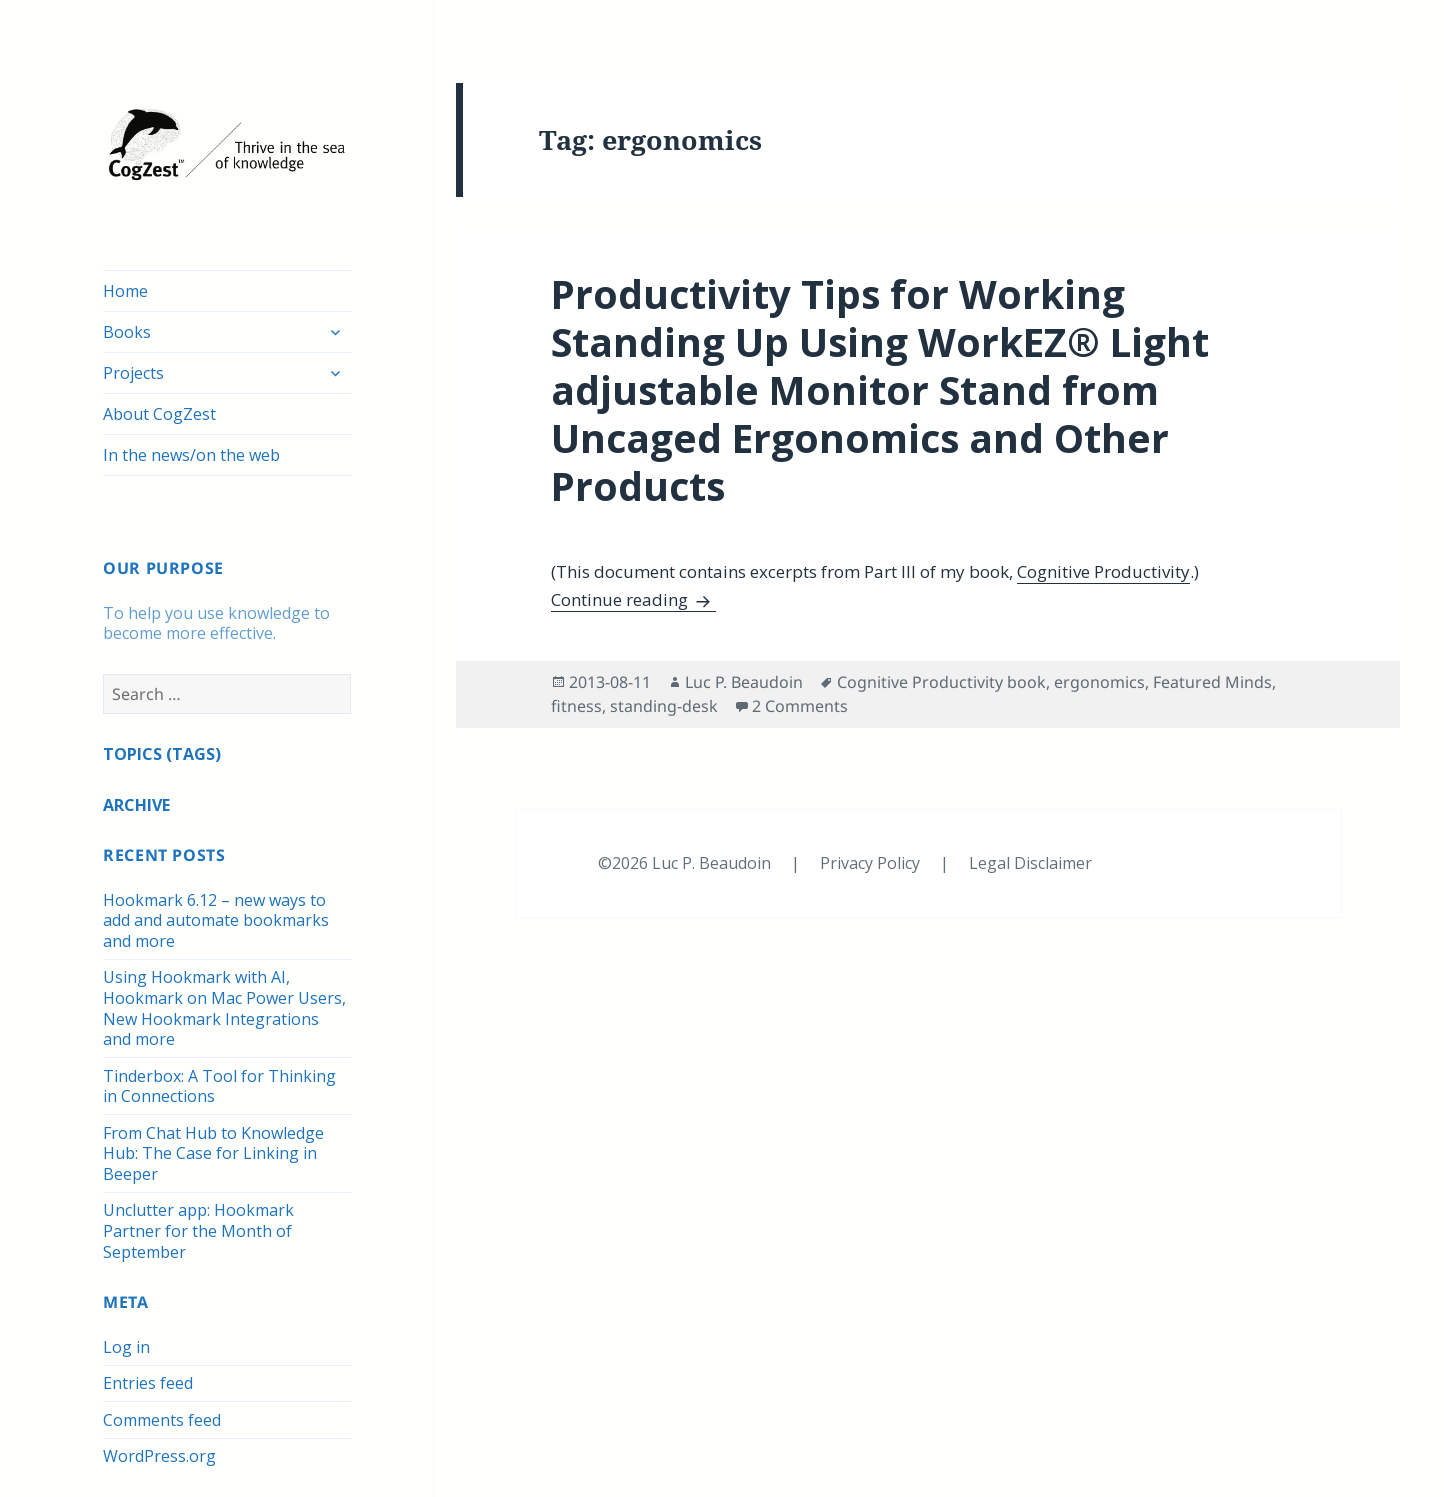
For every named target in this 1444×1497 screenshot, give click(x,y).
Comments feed (162, 1420)
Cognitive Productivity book (941, 682)
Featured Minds (1212, 682)
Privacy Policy (872, 863)
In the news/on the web (191, 455)
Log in (126, 1347)
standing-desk (664, 706)
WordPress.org (159, 1456)
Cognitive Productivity (1103, 571)
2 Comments (800, 706)
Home (125, 291)
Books (127, 332)
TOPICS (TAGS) (162, 754)
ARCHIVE (136, 805)
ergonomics (1099, 682)
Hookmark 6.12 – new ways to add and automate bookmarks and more (216, 920)
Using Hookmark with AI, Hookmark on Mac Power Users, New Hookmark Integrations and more (224, 1008)
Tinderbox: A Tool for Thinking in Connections (219, 1086)
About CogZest (159, 414)
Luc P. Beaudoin (744, 682)
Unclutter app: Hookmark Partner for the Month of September (198, 1230)
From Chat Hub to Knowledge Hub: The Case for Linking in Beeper (213, 1153)
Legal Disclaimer (1030, 863)
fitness (576, 706)
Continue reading (633, 599)
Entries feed (148, 1383)
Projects (133, 373)
